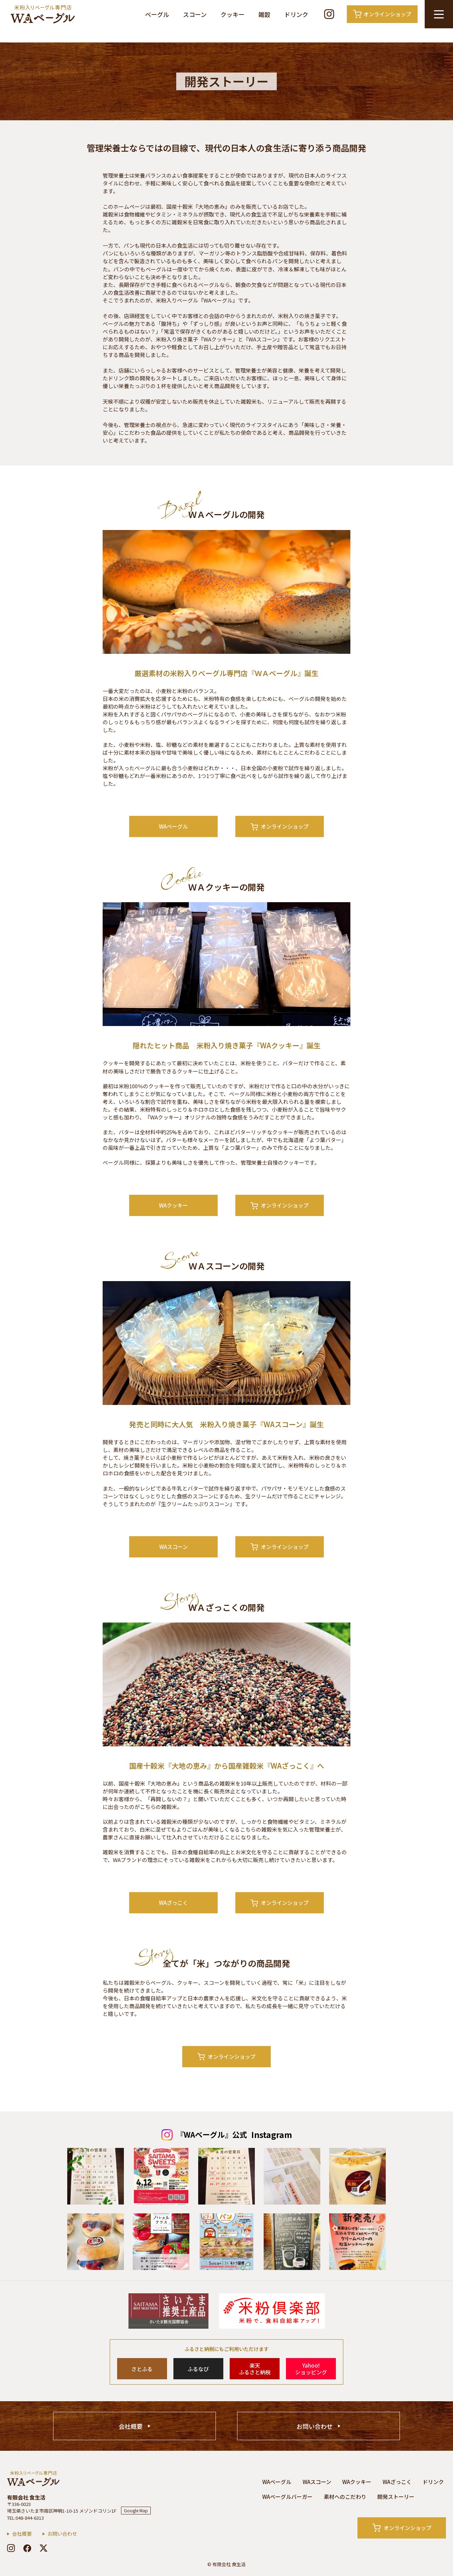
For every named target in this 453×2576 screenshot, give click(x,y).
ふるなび (198, 2369)
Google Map (136, 2510)
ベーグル (157, 14)
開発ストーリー (395, 2496)
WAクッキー (173, 1205)
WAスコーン (173, 1546)
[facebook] (27, 2548)
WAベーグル (173, 826)
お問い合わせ (315, 2426)
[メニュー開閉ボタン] (439, 14)
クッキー (232, 14)
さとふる (142, 2369)
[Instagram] (329, 14)
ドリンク (296, 14)
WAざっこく (173, 1902)
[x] (43, 2548)
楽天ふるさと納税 (255, 2369)
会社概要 (131, 2426)
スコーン (195, 14)
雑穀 (264, 14)
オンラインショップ (280, 826)
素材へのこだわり (345, 2496)
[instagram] (11, 2548)
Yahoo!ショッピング (311, 2369)
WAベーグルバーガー (287, 2496)
